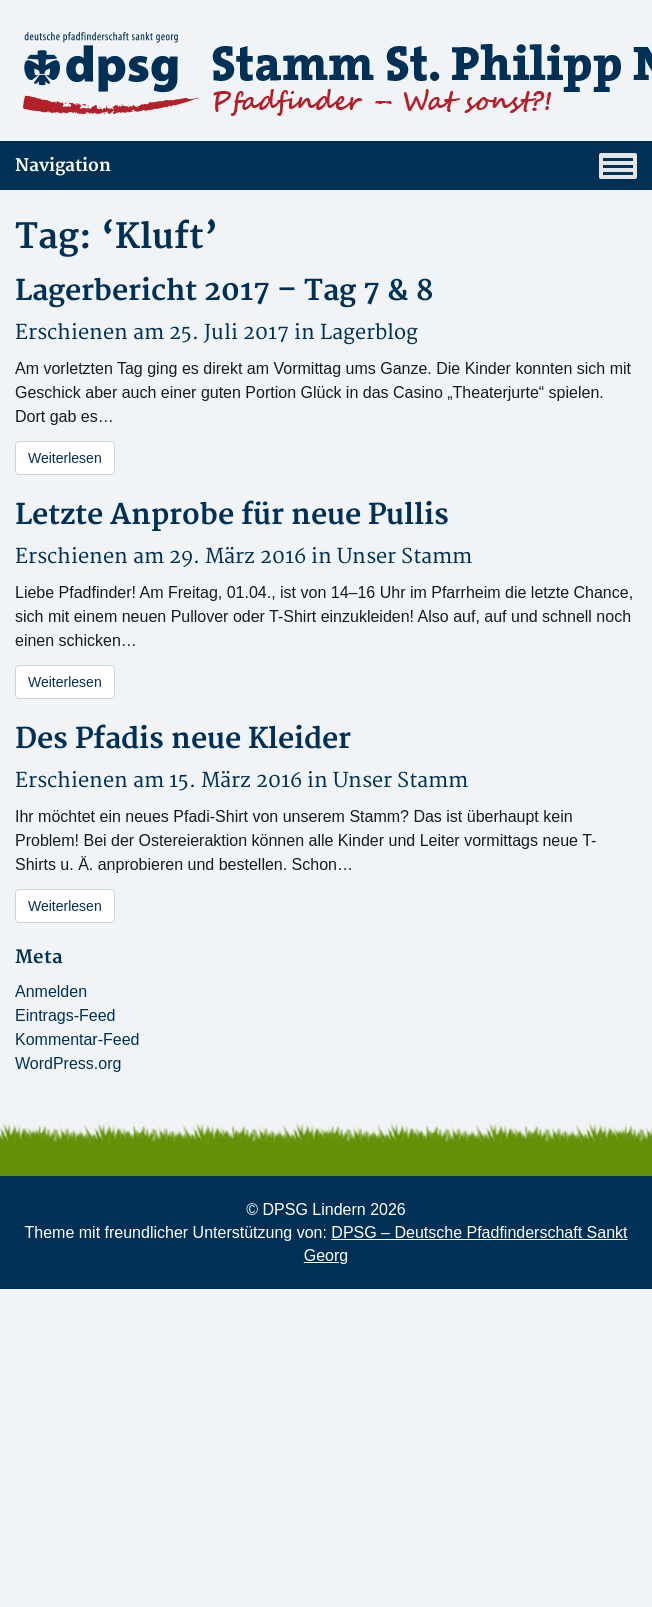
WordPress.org (68, 1063)
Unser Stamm (404, 556)
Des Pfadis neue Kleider (183, 739)
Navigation (326, 166)
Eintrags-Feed (65, 1015)
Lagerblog (369, 332)
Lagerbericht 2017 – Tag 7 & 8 (224, 291)
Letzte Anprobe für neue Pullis (232, 515)
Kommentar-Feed (77, 1039)
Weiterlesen (65, 458)
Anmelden (51, 991)
